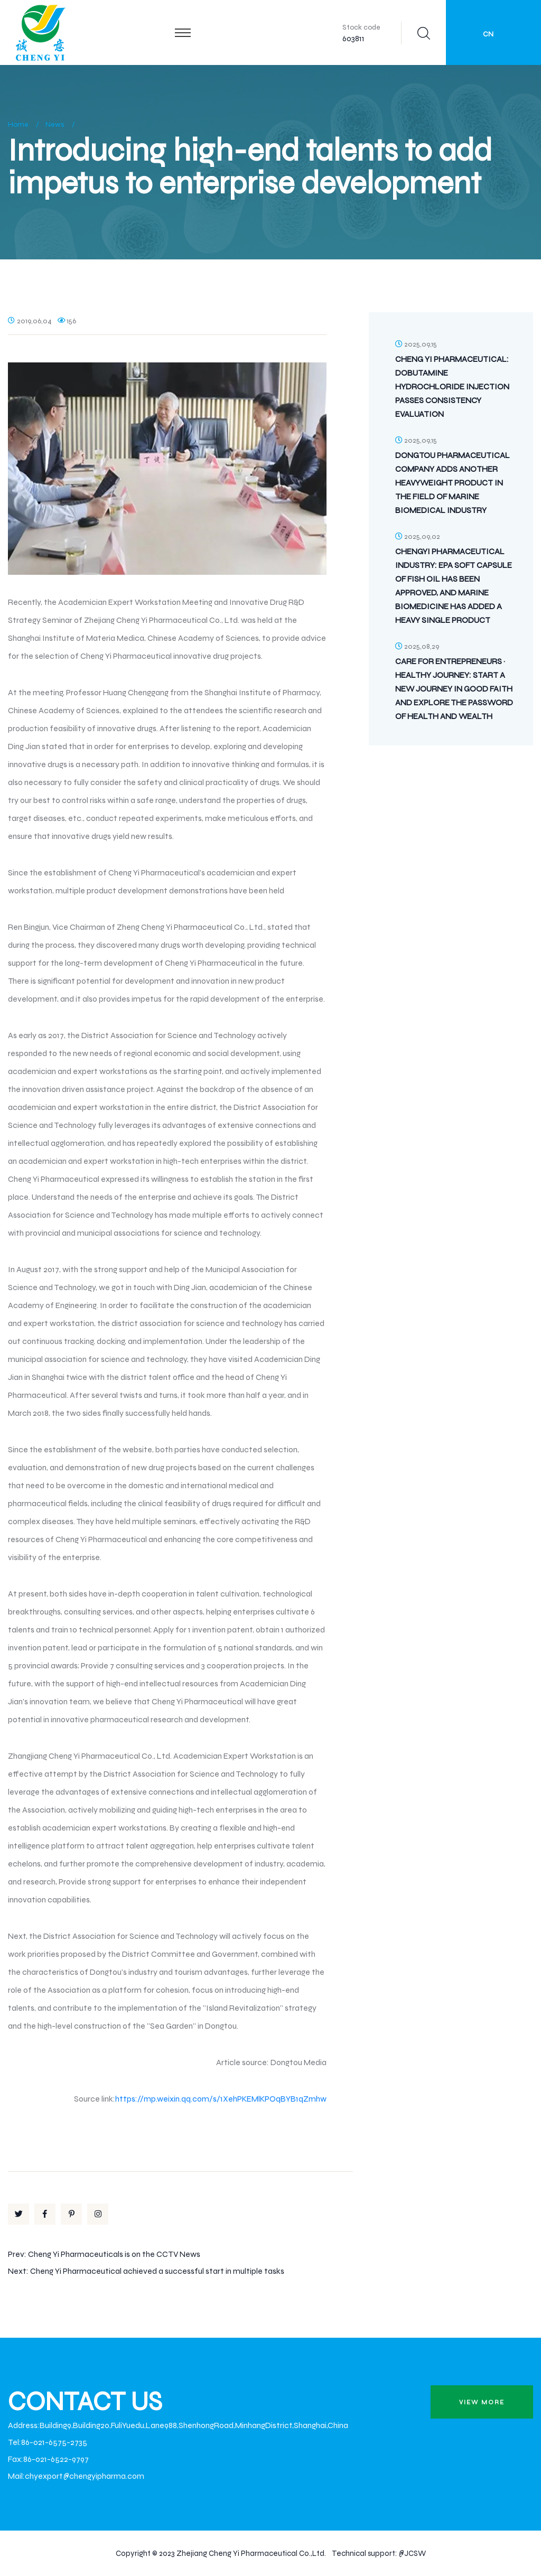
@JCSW (412, 2553)
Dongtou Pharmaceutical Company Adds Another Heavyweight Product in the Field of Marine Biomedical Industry (452, 482)
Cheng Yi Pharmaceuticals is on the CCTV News (114, 2254)
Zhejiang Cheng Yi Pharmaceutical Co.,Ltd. (251, 2553)
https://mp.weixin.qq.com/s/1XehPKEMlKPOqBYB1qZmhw (221, 2099)
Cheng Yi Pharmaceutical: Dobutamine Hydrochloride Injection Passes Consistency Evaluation (452, 386)
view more (482, 2402)
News (54, 124)
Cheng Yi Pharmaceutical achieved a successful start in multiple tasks (157, 2271)
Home (18, 124)
